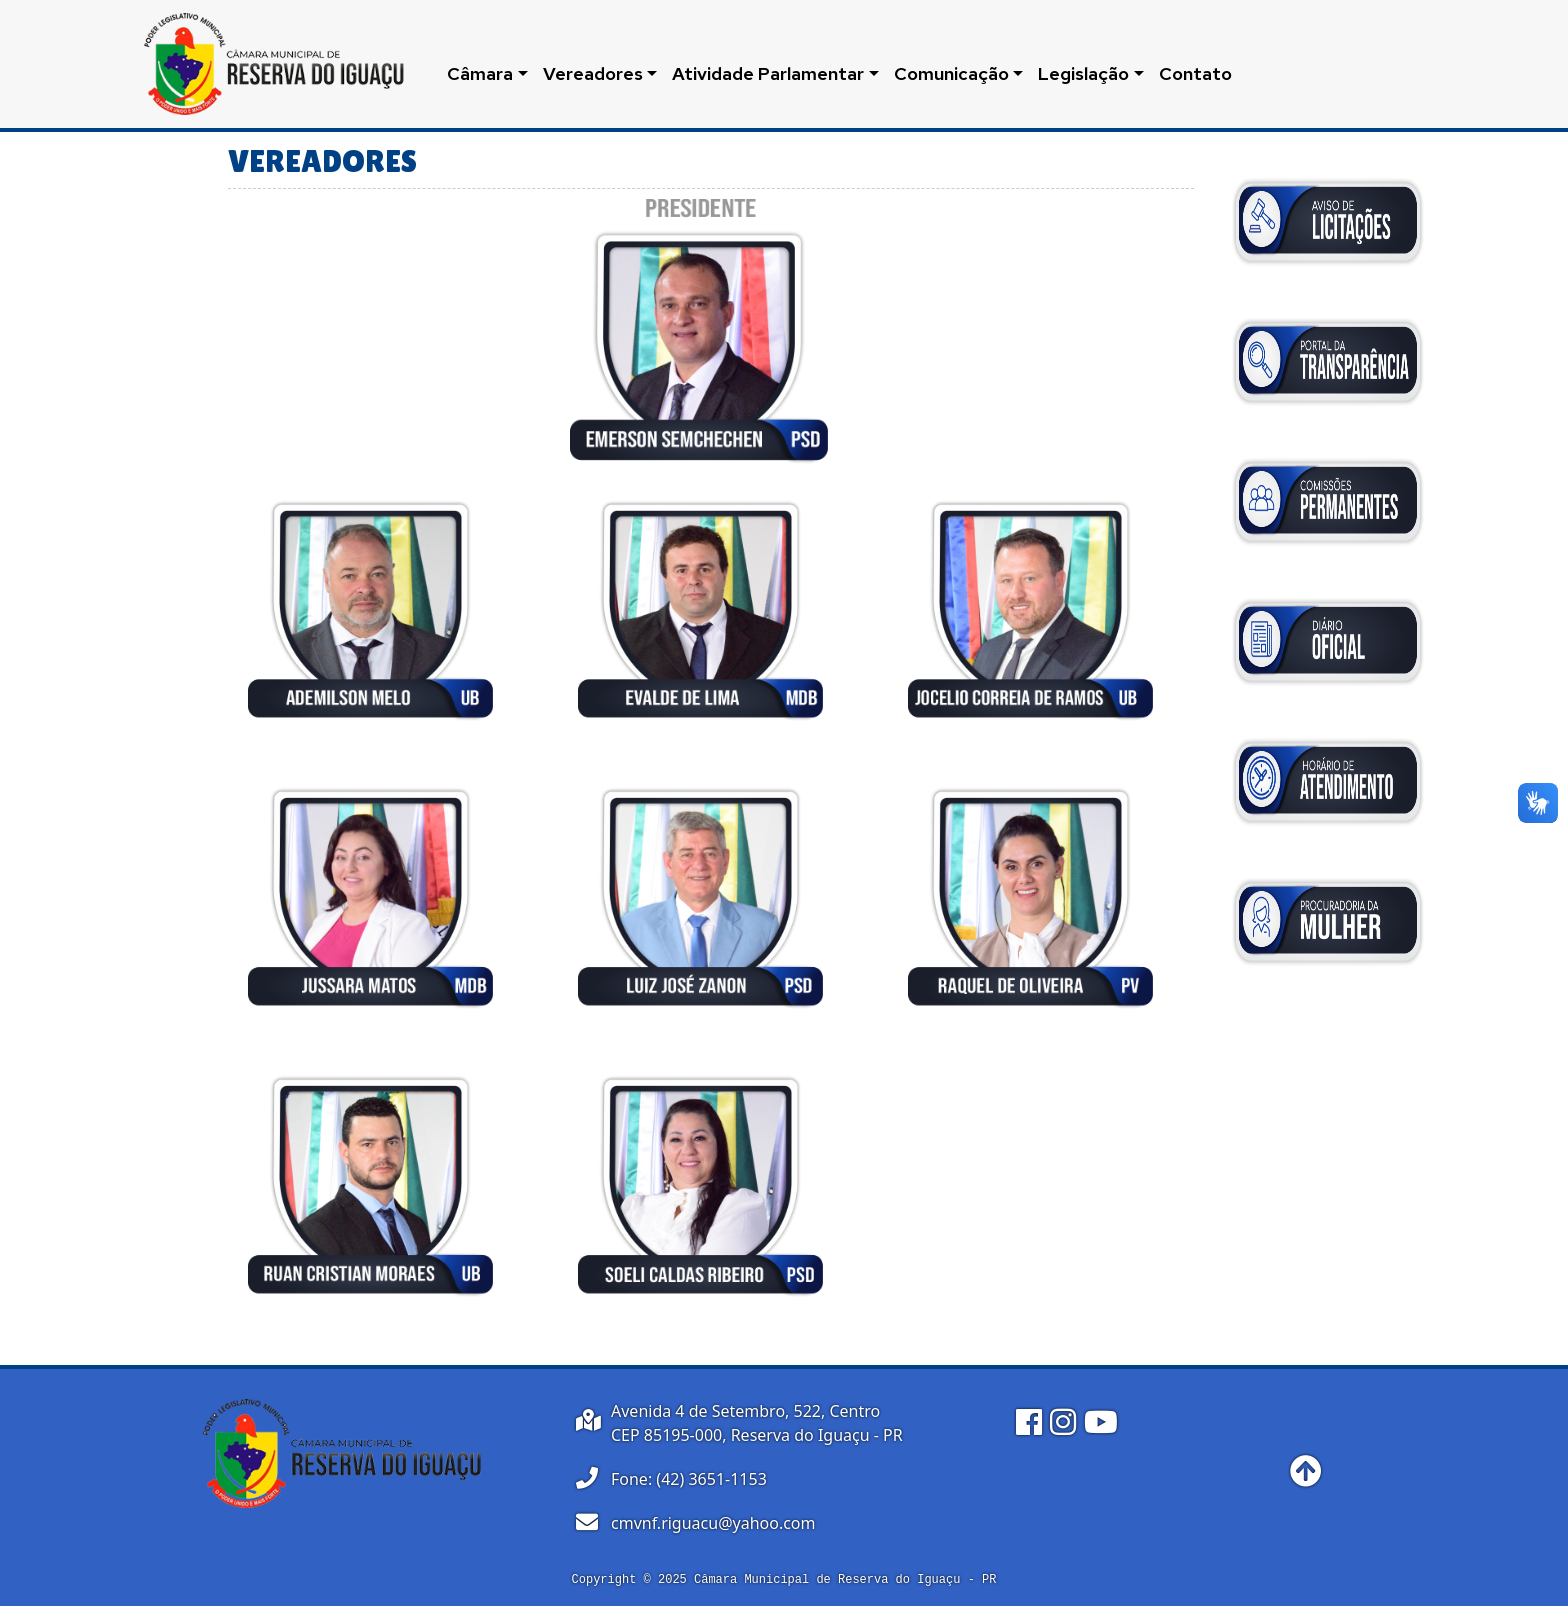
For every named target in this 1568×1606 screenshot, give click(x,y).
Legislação (1083, 73)
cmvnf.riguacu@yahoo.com (713, 1523)
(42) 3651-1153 (711, 1479)
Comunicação (951, 73)
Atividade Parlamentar (768, 73)
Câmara (480, 73)
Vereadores (593, 73)
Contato (1195, 73)
